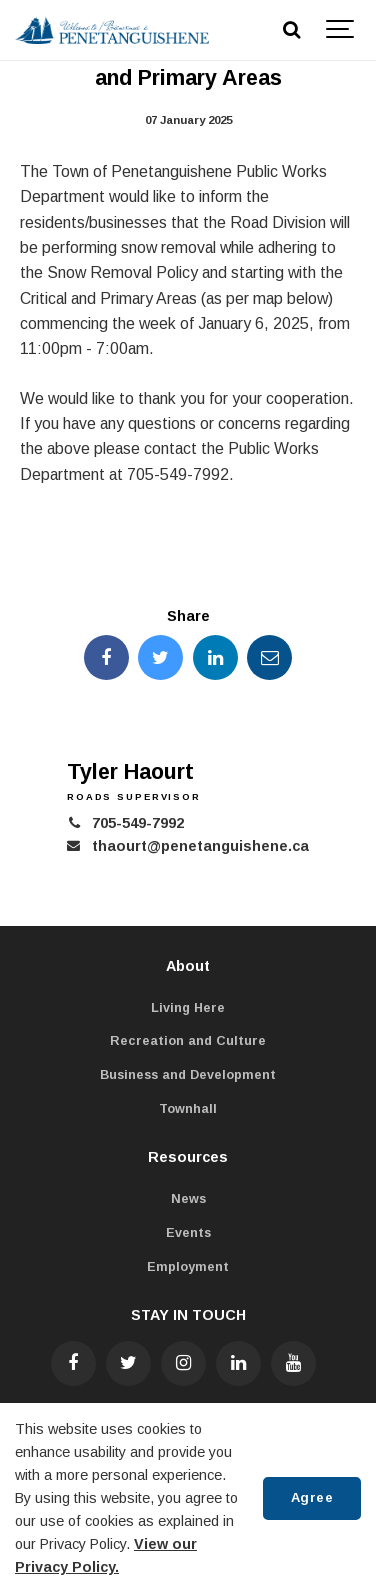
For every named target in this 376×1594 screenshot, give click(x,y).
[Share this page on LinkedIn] (215, 657)
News (188, 1199)
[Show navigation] (341, 30)
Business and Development (188, 1075)
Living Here (188, 1008)
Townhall (188, 1109)
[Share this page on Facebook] (106, 657)
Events (188, 1233)
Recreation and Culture (188, 1041)
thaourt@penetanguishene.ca (200, 846)
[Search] (291, 30)
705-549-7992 (138, 823)
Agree (312, 1497)
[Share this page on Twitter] (160, 657)
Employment (188, 1267)
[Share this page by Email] (269, 657)
